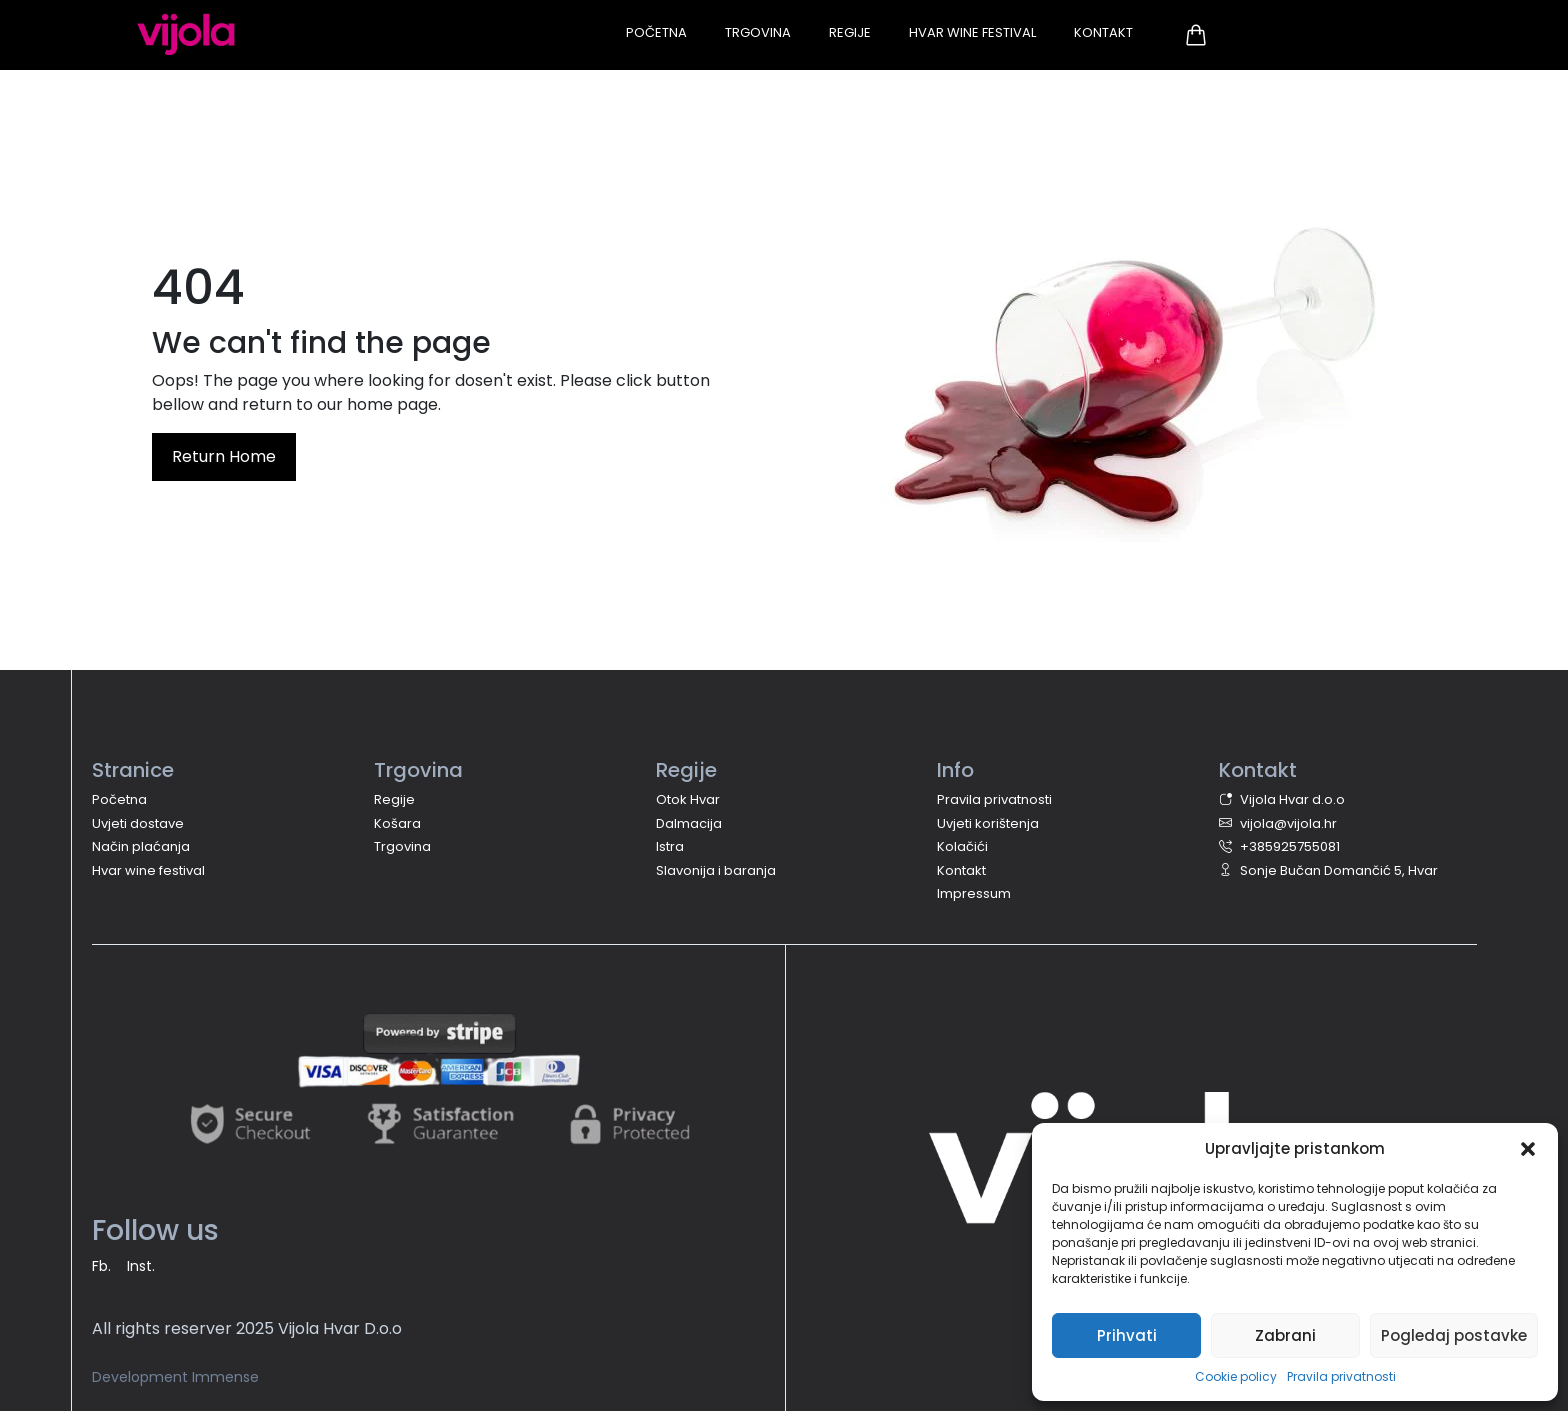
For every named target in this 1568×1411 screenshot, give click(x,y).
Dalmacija (689, 823)
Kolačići (962, 846)
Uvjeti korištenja (988, 823)
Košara (397, 823)
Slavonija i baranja (716, 870)
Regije (850, 32)
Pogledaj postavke (1454, 1335)
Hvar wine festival (148, 870)
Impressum (974, 893)
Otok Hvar (688, 799)
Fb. (101, 1266)
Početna (656, 32)
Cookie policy (1236, 1376)
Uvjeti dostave (138, 823)
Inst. (141, 1266)
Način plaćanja (141, 846)
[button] (1528, 1149)
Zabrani (1285, 1335)
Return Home (224, 456)
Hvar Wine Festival (972, 32)
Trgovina (758, 32)
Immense (225, 1377)
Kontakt (1103, 32)
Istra (670, 846)
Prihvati (1127, 1335)
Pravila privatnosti (1341, 1376)
